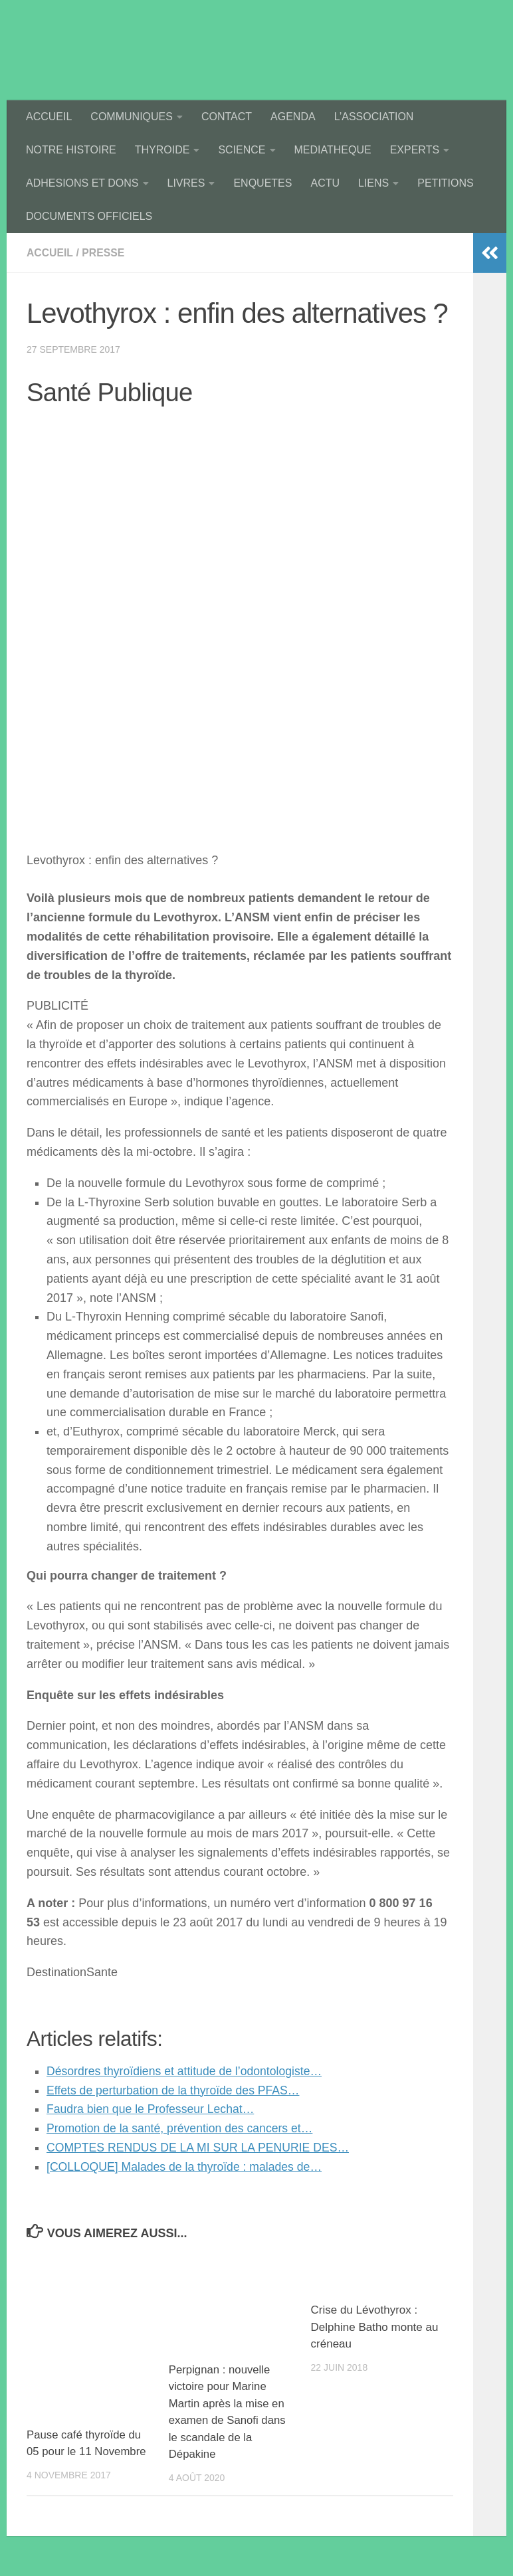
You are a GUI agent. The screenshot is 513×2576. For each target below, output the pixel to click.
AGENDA (293, 116)
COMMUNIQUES (131, 116)
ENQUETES (262, 183)
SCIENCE (241, 149)
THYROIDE (162, 149)
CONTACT (226, 116)
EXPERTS (414, 149)
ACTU (325, 183)
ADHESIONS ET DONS (82, 183)
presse (104, 252)
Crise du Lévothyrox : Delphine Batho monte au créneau (375, 2327)
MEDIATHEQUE (332, 149)
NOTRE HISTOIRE (71, 149)
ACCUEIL (49, 116)
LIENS (373, 183)
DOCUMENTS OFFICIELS (89, 216)
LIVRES (186, 183)
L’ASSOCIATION (374, 116)
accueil (50, 252)
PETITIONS (445, 183)
